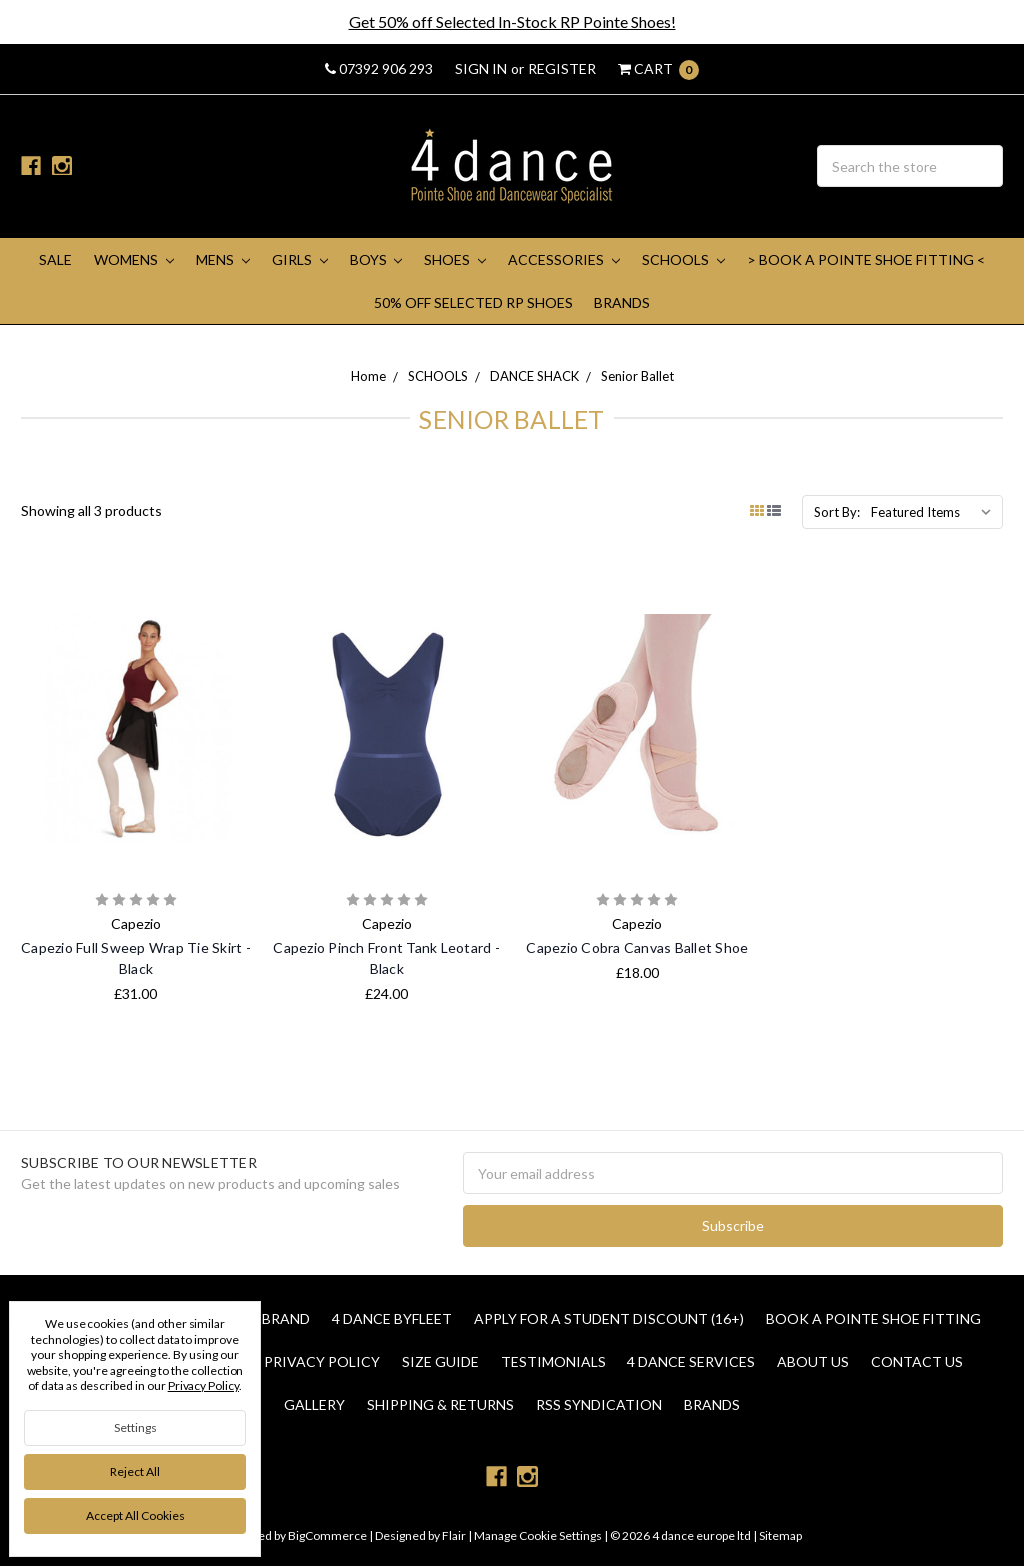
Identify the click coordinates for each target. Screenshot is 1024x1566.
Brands (622, 302)
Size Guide (440, 1361)
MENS (223, 259)
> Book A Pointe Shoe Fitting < (866, 259)
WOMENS (134, 259)
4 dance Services (691, 1361)
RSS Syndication (599, 1404)
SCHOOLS (683, 259)
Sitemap (779, 1535)
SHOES (455, 259)
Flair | (457, 1535)
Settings (135, 1427)
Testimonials (553, 1361)
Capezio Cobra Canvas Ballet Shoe (637, 947)
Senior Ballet (637, 376)
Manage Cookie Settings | (541, 1535)
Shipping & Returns (440, 1404)
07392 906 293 (379, 68)
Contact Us (917, 1361)
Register (562, 68)
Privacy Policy (322, 1361)
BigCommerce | (330, 1535)
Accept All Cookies (135, 1515)
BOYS (376, 259)
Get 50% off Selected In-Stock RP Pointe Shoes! (512, 21)
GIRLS (300, 259)
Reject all (135, 1471)
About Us (813, 1361)
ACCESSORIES (564, 259)
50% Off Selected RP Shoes (473, 302)
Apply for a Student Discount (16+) (609, 1318)
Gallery (314, 1404)
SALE (55, 259)
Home (368, 376)
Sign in (481, 68)
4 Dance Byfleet (392, 1318)
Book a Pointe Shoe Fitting (873, 1318)
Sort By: (837, 512)
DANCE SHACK (534, 376)
